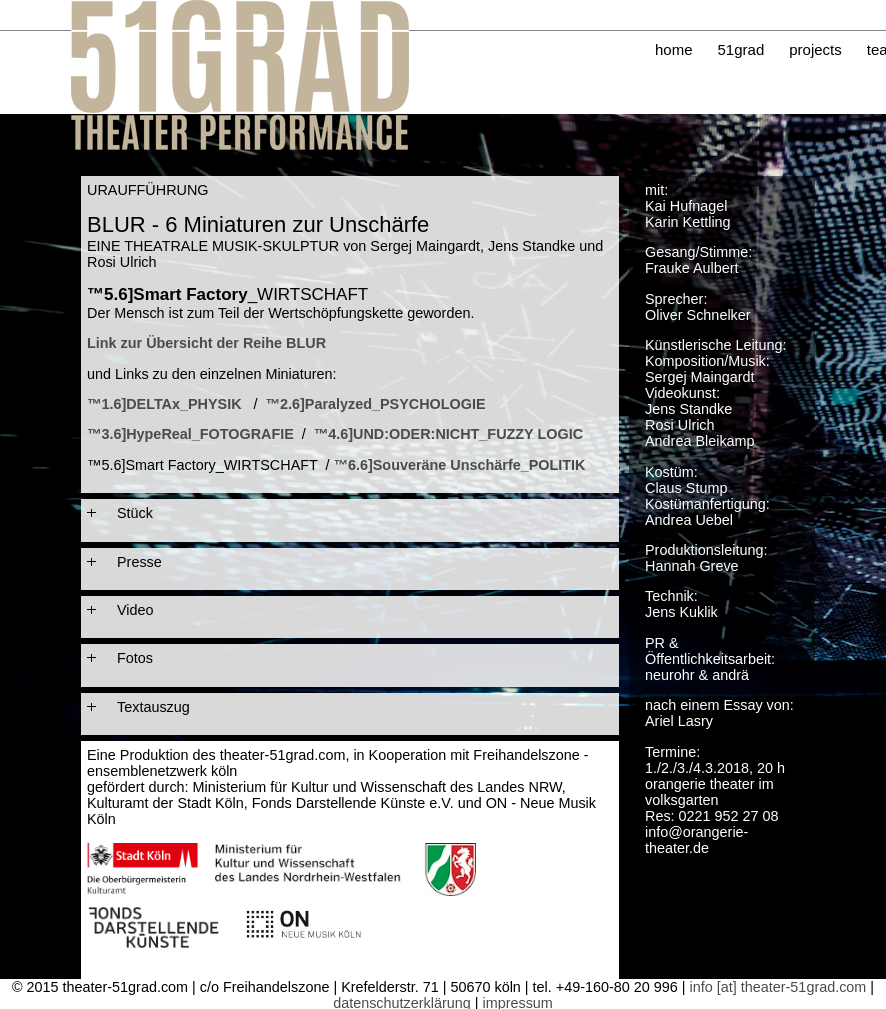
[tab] (350, 513)
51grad (741, 49)
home (674, 49)
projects (815, 49)
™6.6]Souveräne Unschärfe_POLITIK (460, 465)
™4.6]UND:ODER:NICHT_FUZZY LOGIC (448, 434)
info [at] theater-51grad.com (778, 987)
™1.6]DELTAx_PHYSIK (164, 404)
